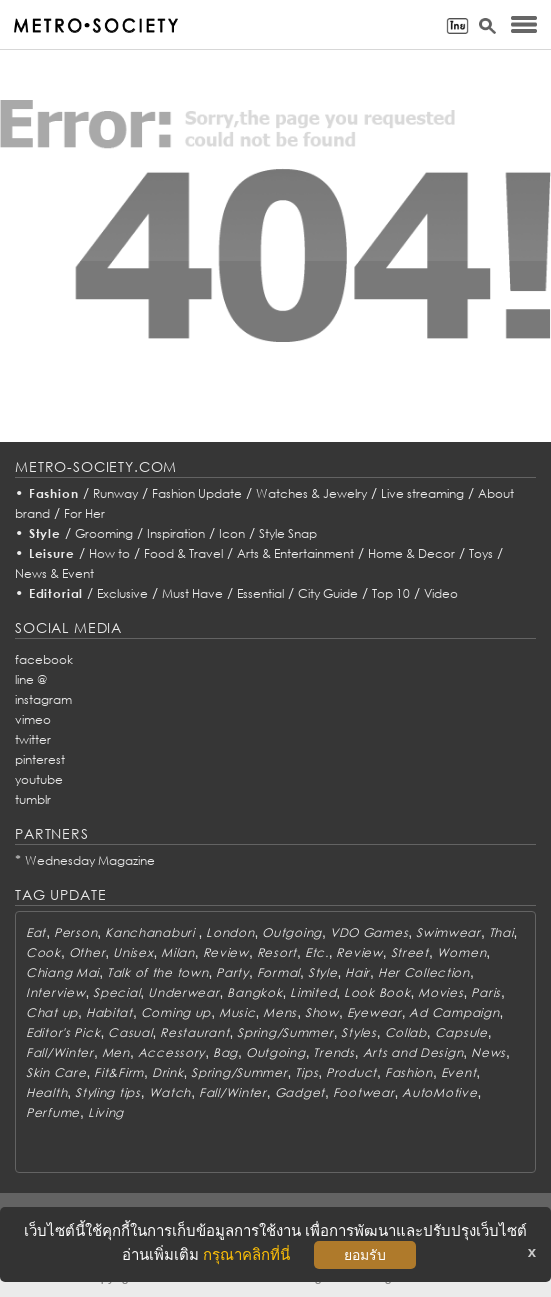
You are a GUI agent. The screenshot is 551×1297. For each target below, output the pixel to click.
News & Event (54, 573)
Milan (178, 952)
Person (75, 932)
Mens (280, 1012)
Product (351, 1072)
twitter (33, 739)
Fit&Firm (119, 1072)
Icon (232, 533)
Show (322, 1012)
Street (410, 952)
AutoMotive (439, 1092)
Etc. (317, 952)
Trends (333, 1052)
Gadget (300, 1092)
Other (87, 952)
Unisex (133, 952)
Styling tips (108, 1092)
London (230, 932)
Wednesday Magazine (90, 860)
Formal (278, 972)
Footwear (364, 1092)
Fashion (54, 493)
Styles (358, 1032)
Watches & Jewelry (311, 493)
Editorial (56, 593)
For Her (84, 513)
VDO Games (369, 932)
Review (226, 952)
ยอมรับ (365, 1255)
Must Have (192, 593)
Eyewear (374, 1012)
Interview (55, 992)
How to (109, 553)
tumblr (33, 799)
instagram (43, 699)
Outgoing (292, 932)
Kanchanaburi (151, 932)
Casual (130, 1032)
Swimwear (448, 932)
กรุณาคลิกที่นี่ (246, 1254)
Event (459, 1072)
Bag (225, 1052)
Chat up (52, 1012)
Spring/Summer (285, 1032)
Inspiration (176, 533)
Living (106, 1112)
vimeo (33, 719)
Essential (260, 593)
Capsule (461, 1032)
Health (46, 1092)
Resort (277, 952)
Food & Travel (183, 553)
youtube (39, 779)
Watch (170, 1092)
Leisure (52, 553)
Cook (43, 952)
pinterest (40, 759)
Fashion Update (197, 493)
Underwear (183, 992)
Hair (357, 972)
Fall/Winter (60, 1052)
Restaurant (194, 1032)
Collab (406, 1032)
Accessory (171, 1052)
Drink (168, 1072)
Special (116, 992)
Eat (36, 932)
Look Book (377, 992)
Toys (481, 553)
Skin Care (56, 1072)
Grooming (104, 533)
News (488, 1052)
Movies (440, 992)
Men (116, 1052)
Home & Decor (411, 553)
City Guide (328, 593)
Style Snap (288, 533)
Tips (306, 1072)
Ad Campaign (454, 1012)
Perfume (53, 1112)
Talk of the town (158, 972)
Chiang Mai (62, 972)
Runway (115, 493)
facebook (44, 659)
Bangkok (254, 992)
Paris (486, 992)
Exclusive (122, 593)
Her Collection (424, 972)
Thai (501, 932)
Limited (313, 992)
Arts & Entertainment (295, 553)
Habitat (109, 1012)
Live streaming (422, 493)
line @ (31, 679)
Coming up (176, 1012)
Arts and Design (413, 1052)
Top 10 (391, 593)
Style (45, 533)
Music (237, 1012)
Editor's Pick (63, 1032)
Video (441, 593)
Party (232, 972)
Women (462, 952)
